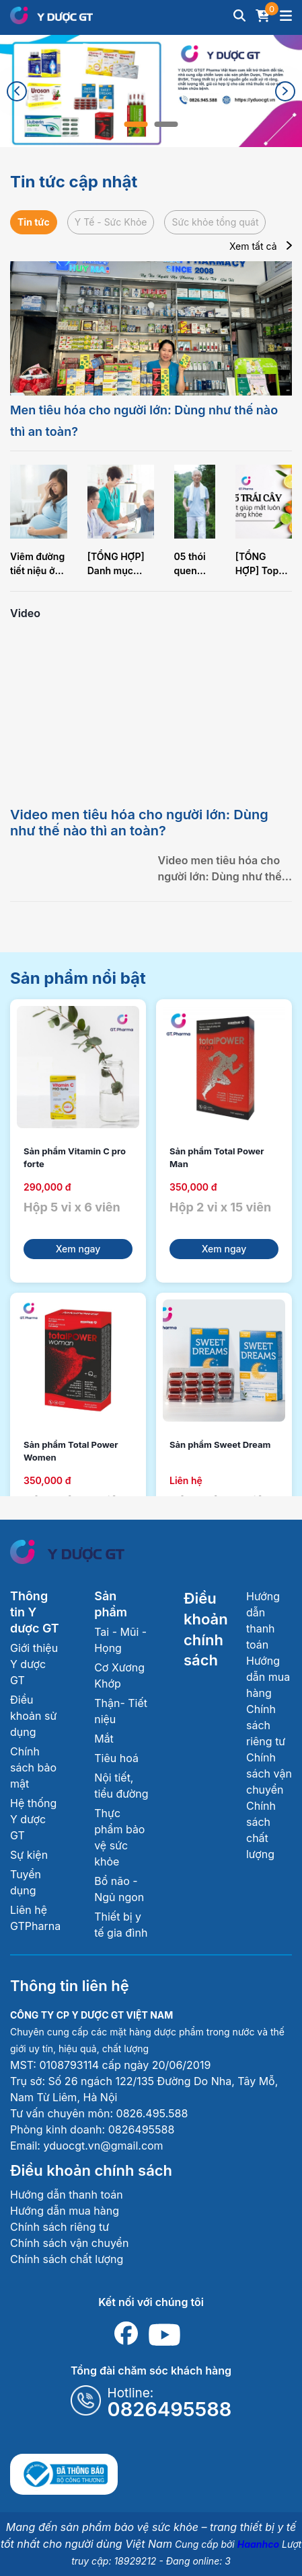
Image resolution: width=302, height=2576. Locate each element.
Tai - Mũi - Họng (120, 1640)
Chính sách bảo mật (33, 1767)
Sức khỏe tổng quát (215, 222)
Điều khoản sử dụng (33, 1716)
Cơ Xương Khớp (119, 1675)
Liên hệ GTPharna (35, 1918)
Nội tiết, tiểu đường (121, 1785)
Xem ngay (78, 1248)
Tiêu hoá (116, 1758)
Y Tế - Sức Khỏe (111, 222)
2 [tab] (166, 124)
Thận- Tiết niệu (120, 1711)
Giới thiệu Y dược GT (34, 1664)
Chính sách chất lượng (66, 2259)
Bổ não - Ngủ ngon (119, 1889)
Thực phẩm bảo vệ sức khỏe (119, 1837)
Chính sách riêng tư (265, 1725)
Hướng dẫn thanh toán (66, 2194)
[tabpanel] (151, 91)
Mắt (104, 1738)
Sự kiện (29, 1854)
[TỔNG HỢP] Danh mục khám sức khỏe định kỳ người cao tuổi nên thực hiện (119, 564)
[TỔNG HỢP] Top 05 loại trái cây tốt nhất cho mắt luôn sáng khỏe (262, 564)
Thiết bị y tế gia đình (120, 1924)
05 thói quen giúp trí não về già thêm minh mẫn (193, 564)
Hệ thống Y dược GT (33, 1819)
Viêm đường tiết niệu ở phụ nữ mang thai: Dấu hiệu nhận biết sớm (37, 564)
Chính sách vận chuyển (269, 1773)
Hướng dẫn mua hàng (268, 1677)
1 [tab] (136, 124)
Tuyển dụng (25, 1882)
